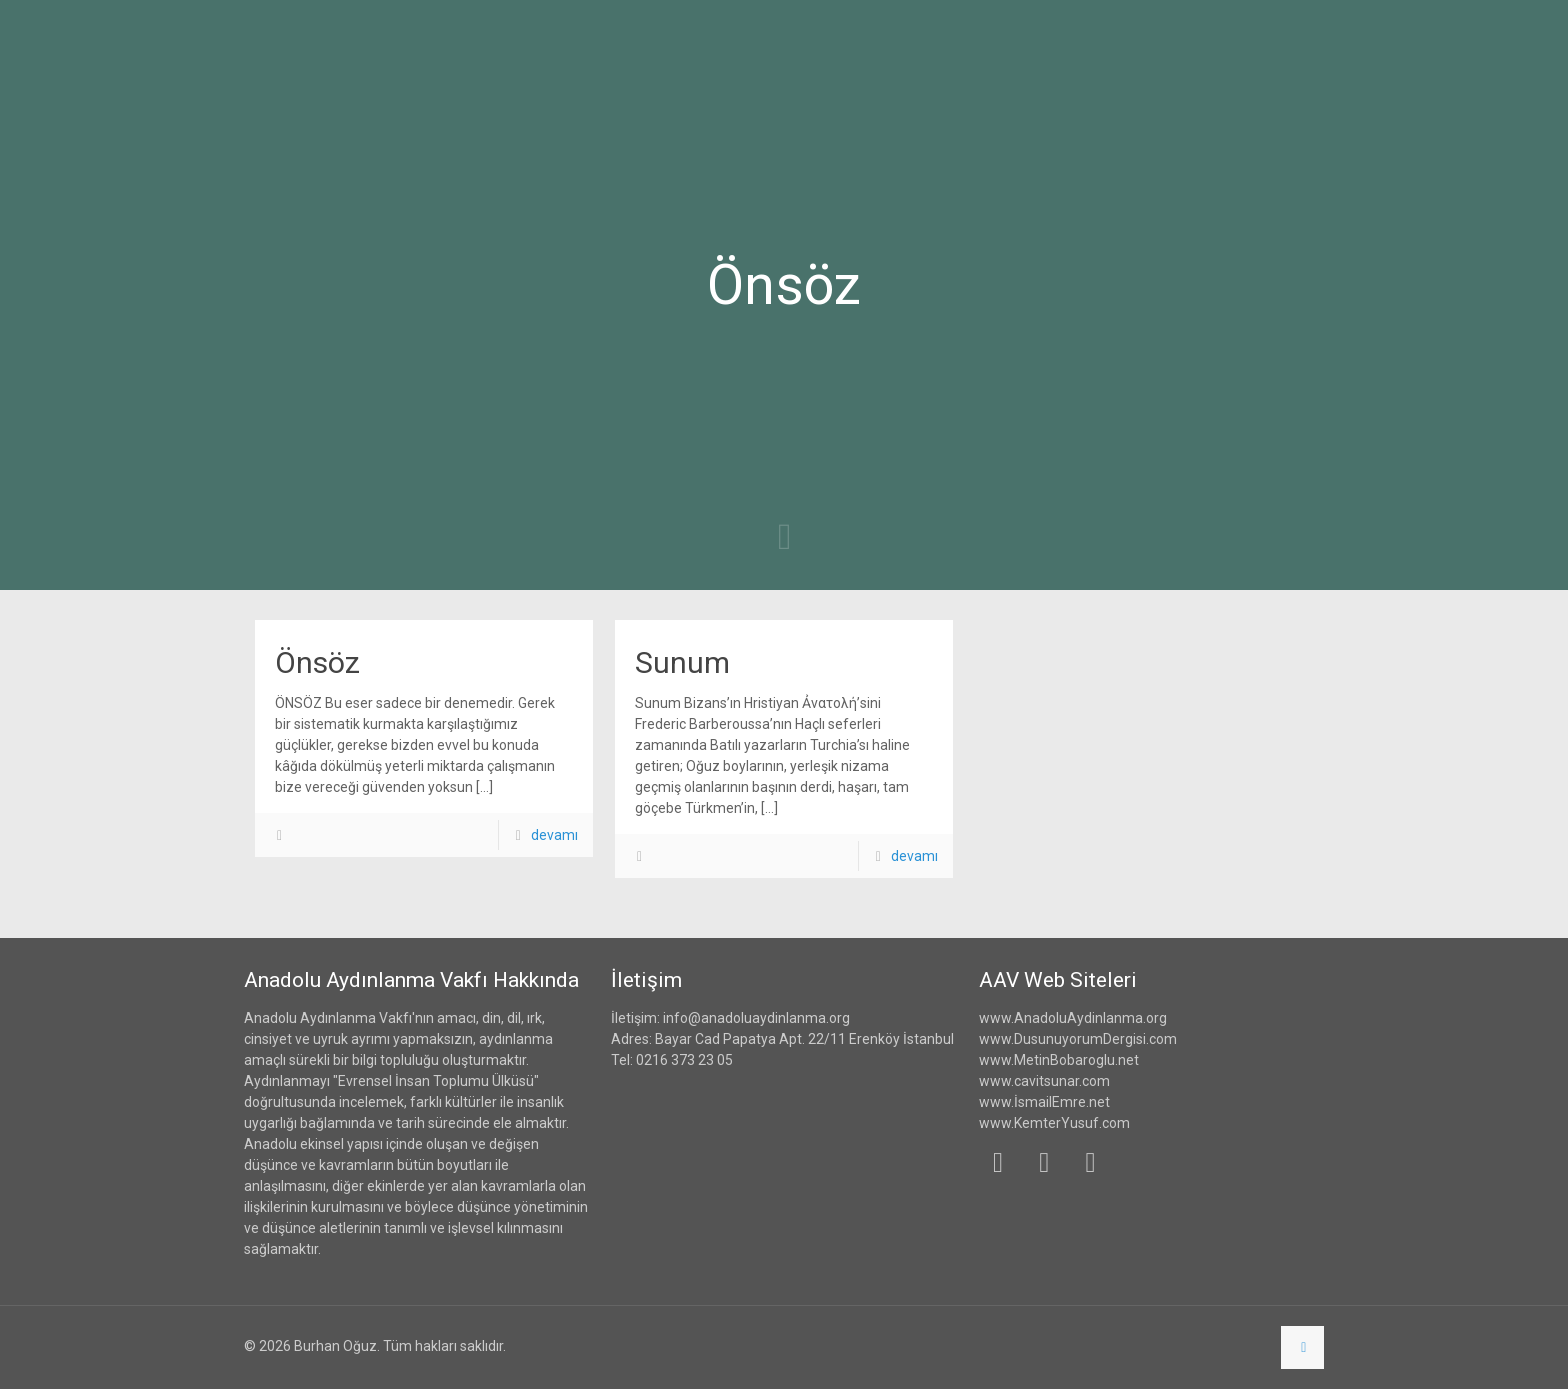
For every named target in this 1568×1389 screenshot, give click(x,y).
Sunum (682, 662)
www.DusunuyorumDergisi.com (1078, 1039)
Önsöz (317, 662)
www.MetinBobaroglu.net (1059, 1060)
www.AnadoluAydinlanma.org (1073, 1018)
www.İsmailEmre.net (1044, 1102)
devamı (554, 835)
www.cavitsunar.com (1044, 1081)
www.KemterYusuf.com (1054, 1123)
